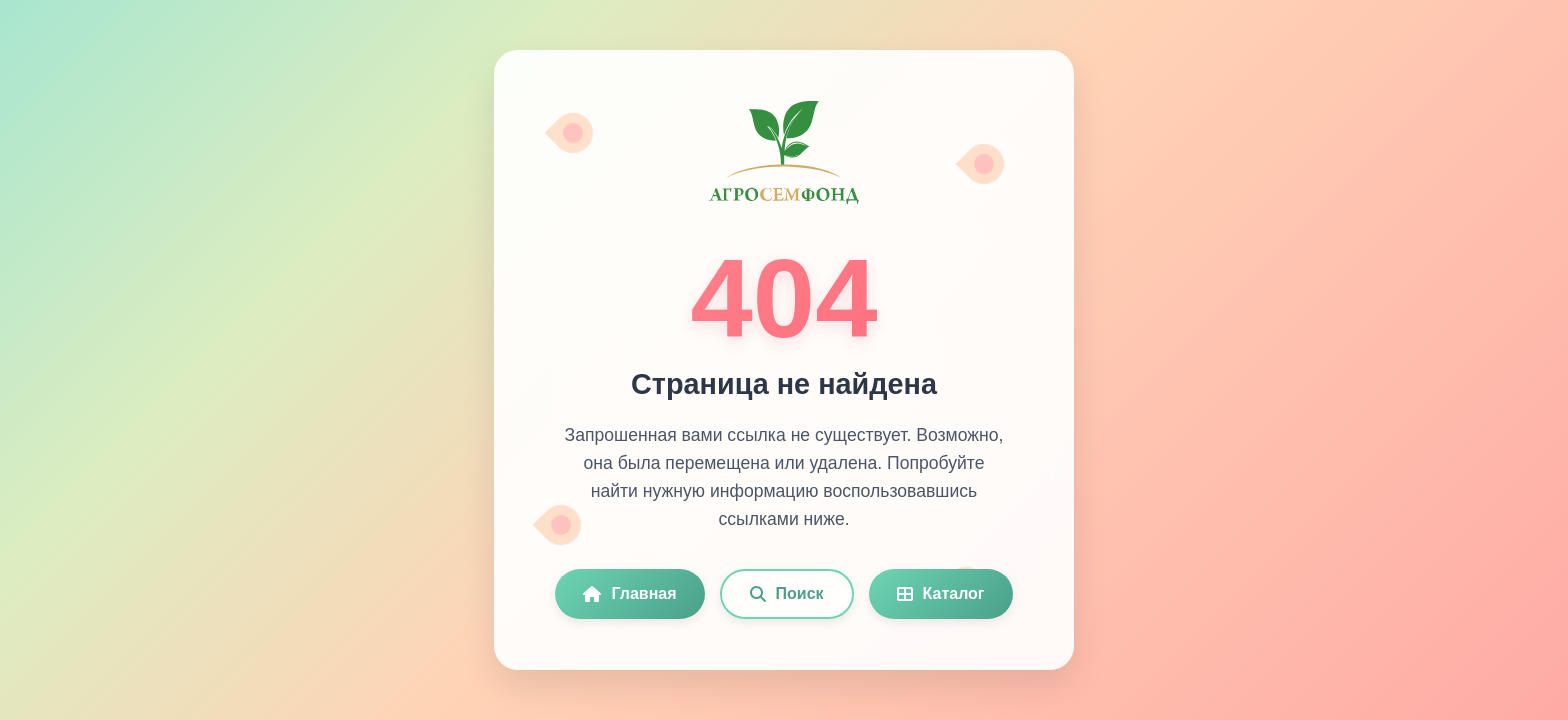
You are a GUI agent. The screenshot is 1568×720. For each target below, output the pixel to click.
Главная (629, 593)
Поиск (787, 593)
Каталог (941, 593)
